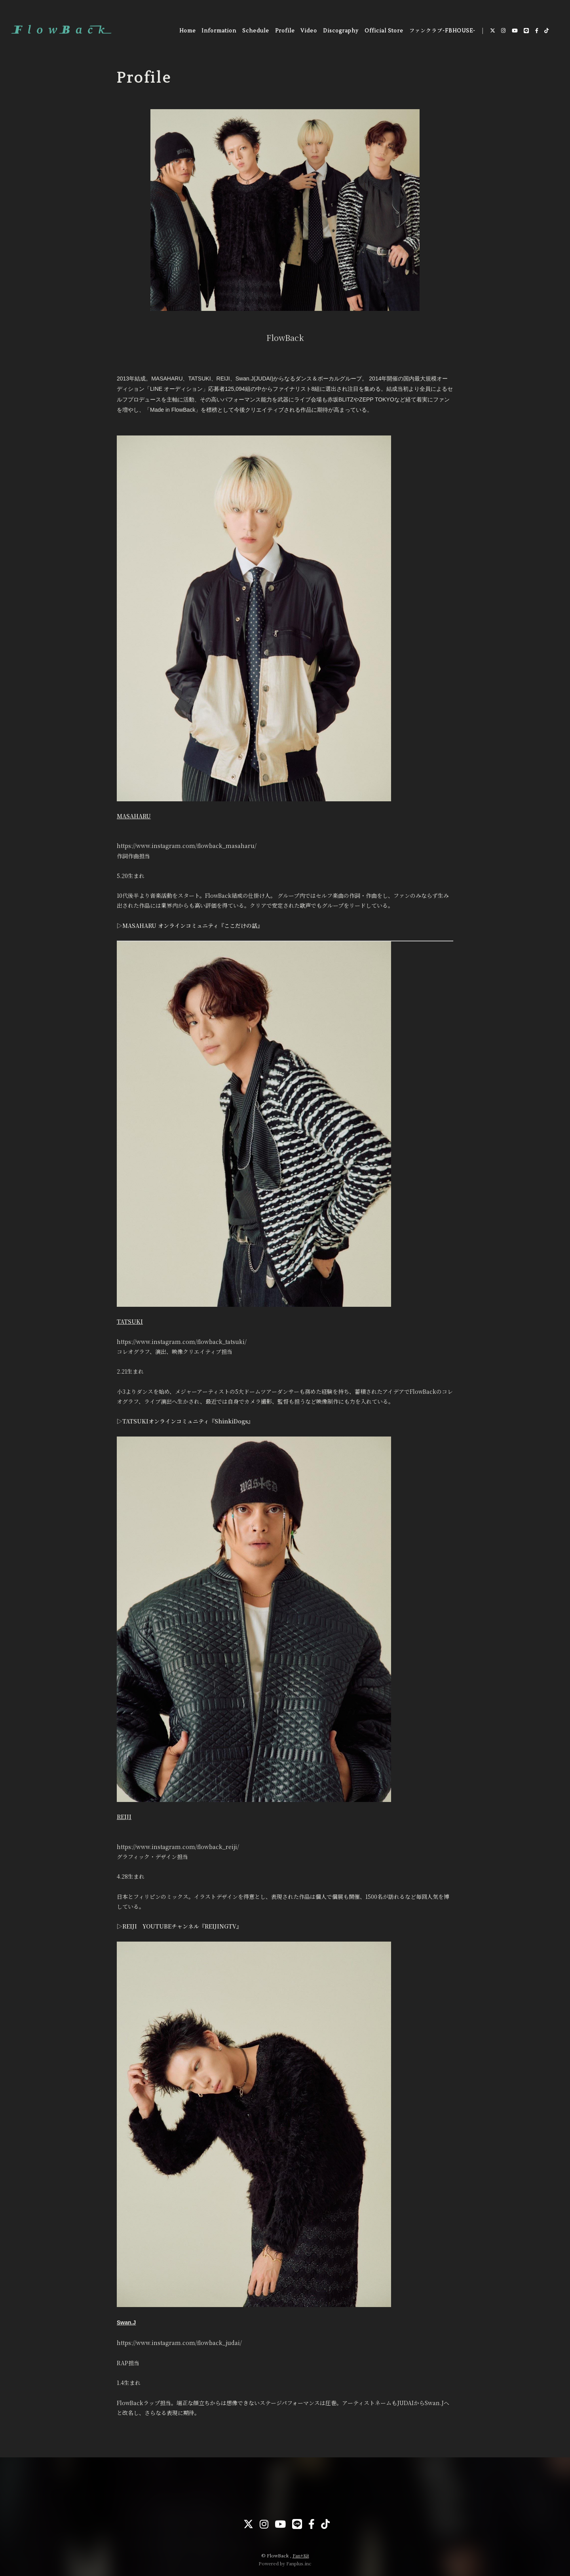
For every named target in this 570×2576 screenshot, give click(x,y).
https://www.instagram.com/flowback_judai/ (179, 2343)
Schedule (255, 31)
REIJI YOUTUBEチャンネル (160, 1926)
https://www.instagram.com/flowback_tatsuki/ (182, 1342)
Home (187, 31)
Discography (340, 31)
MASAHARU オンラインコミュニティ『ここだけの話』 (192, 925)
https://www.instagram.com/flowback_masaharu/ (186, 846)
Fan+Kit (301, 2555)
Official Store (383, 31)
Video (308, 31)
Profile (284, 31)
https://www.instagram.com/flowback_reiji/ (178, 1847)
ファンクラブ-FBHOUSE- (442, 31)
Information (218, 31)
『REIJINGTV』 (220, 1926)
